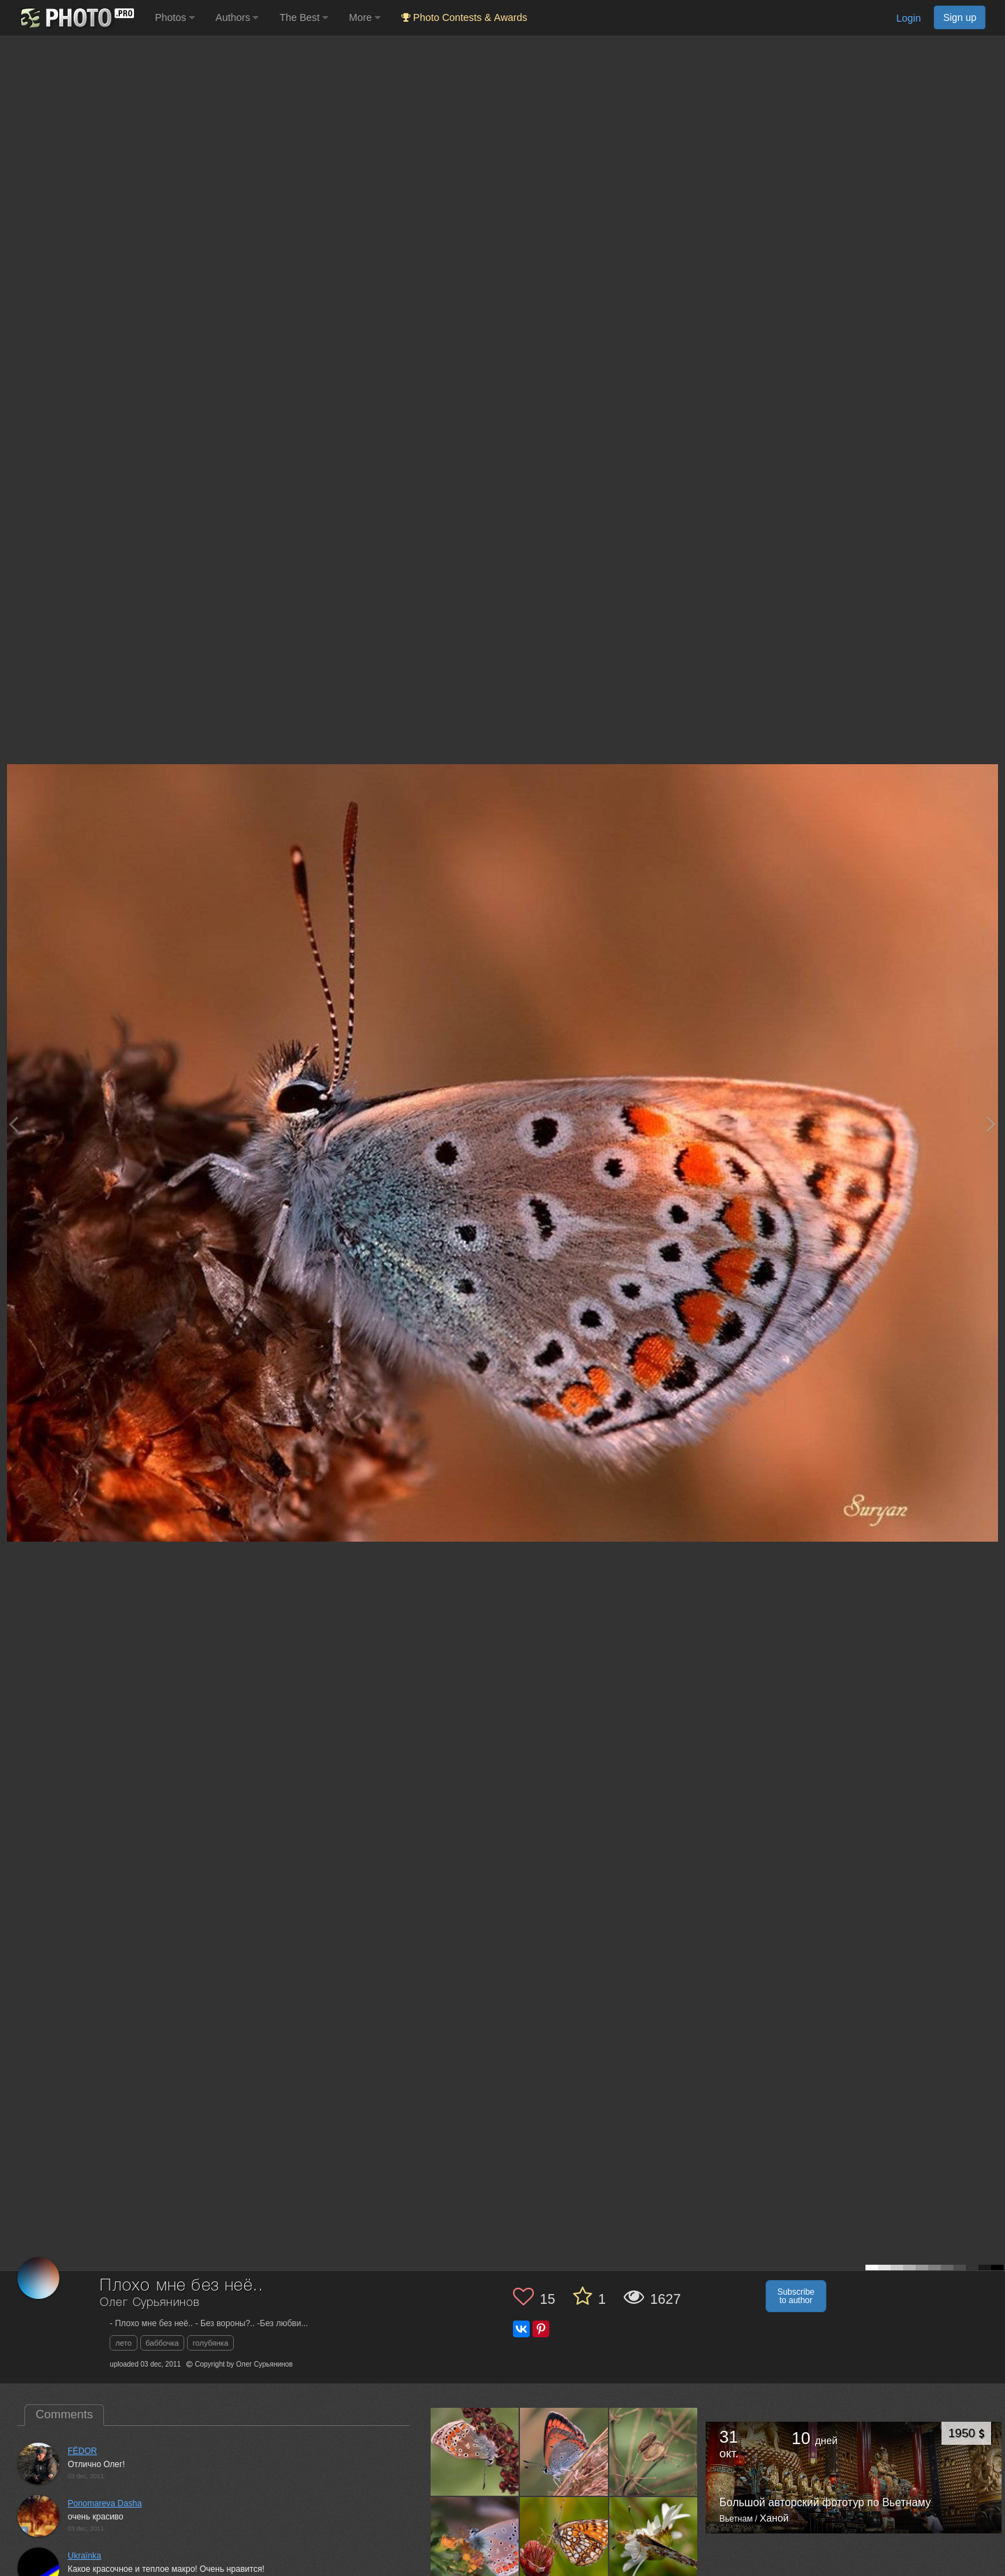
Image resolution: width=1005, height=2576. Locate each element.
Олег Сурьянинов (150, 2303)
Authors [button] (237, 17)
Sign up (959, 17)
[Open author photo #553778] (653, 2541)
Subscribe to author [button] (795, 2296)
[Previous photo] (13, 1124)
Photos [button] (175, 17)
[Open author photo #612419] (475, 2541)
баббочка (162, 2343)
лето (123, 2343)
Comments (64, 2414)
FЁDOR (82, 2451)
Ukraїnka (84, 2556)
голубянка (210, 2343)
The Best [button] (303, 17)
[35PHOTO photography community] (75, 18)
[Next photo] (991, 1124)
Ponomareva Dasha (105, 2503)
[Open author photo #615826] (564, 2451)
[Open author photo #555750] (564, 2541)
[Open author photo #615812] (653, 2451)
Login (908, 18)
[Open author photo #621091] (475, 2451)
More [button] (364, 17)
